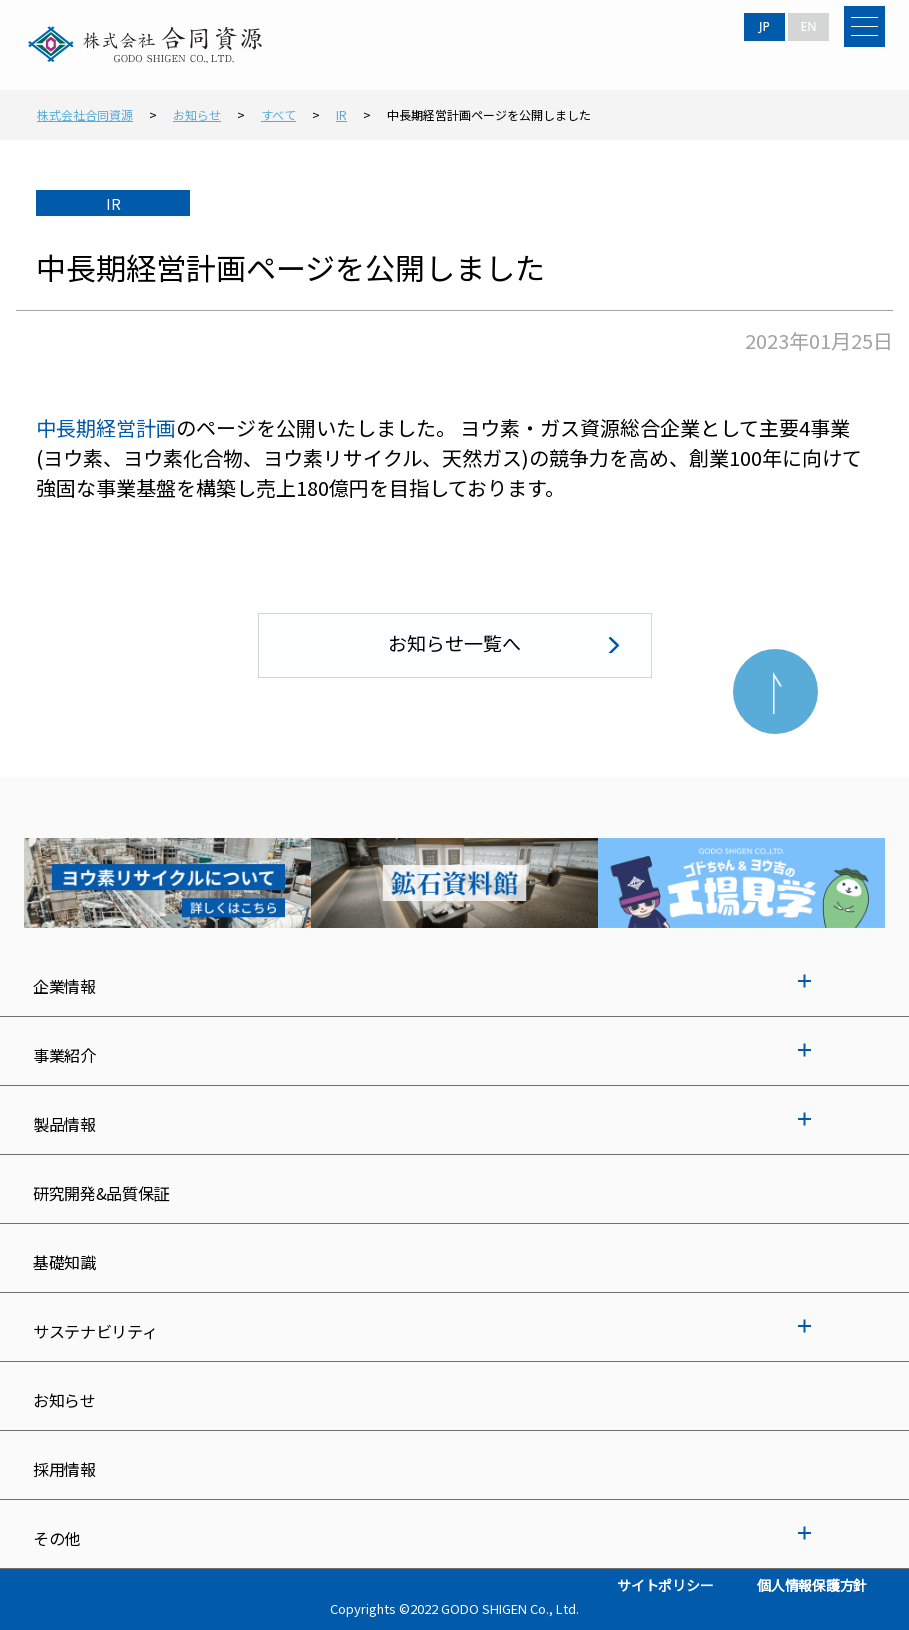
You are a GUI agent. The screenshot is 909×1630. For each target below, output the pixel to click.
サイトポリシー (665, 1585)
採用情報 (64, 1469)
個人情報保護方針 (812, 1585)
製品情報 (64, 1124)
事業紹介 (64, 1055)
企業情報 (64, 986)
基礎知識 (64, 1262)
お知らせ (64, 1400)
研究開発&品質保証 (101, 1193)
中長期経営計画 (106, 427)
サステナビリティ (95, 1331)
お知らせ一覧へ (454, 642)
